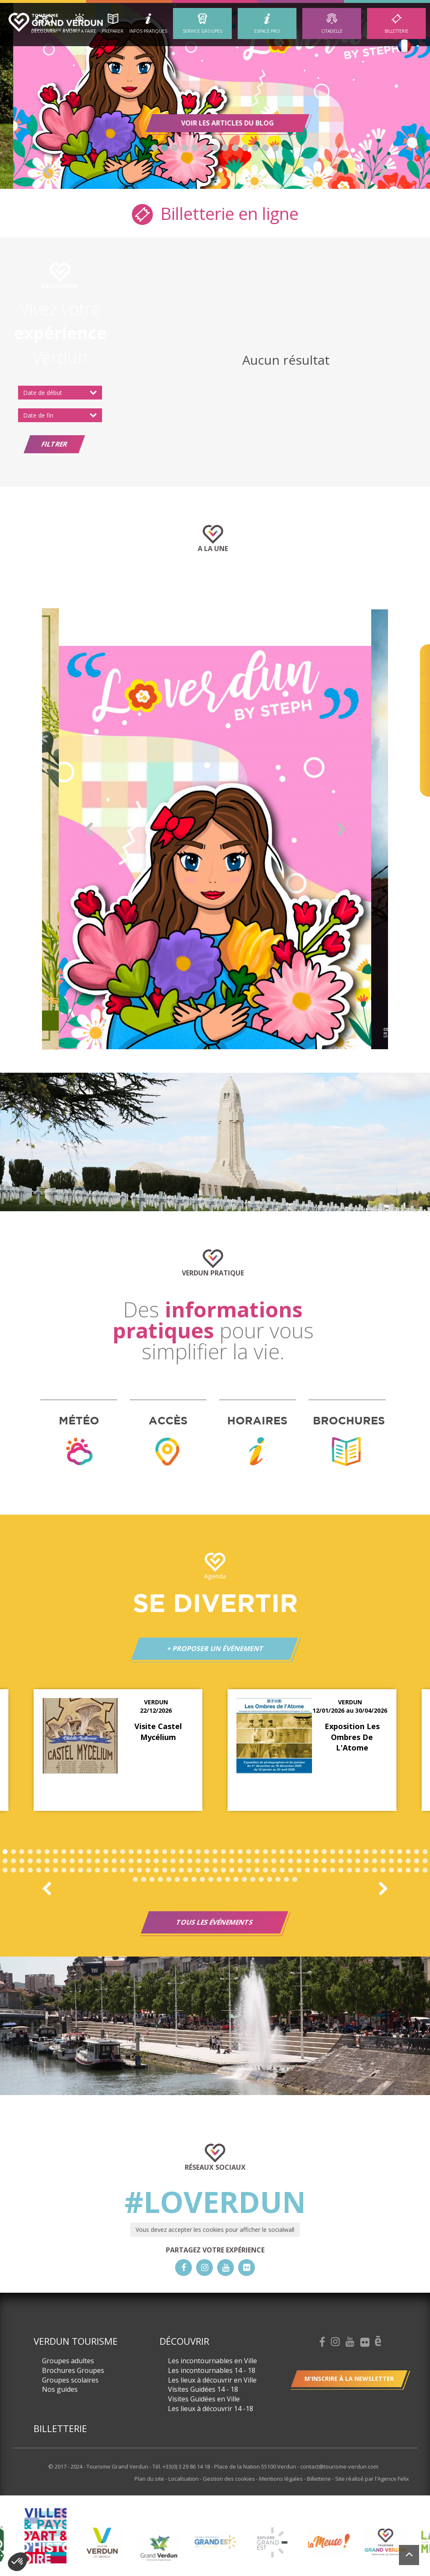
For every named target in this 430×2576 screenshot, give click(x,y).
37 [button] (307, 1851)
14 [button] (114, 1851)
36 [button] (299, 1851)
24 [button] (198, 1851)
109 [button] (55, 1870)
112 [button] (80, 1870)
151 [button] (408, 1870)
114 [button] (97, 1870)
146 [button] (366, 1870)
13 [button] (275, 147)
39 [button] (324, 1851)
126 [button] (198, 1870)
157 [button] (160, 1879)
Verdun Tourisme (76, 2341)
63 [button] (97, 1860)
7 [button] (215, 147)
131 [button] (240, 1870)
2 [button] (164, 147)
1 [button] (154, 147)
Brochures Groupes (73, 2370)
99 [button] (399, 1860)
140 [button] (315, 1870)
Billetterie (397, 31)
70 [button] (156, 1860)
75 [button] (198, 1860)
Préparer (112, 31)
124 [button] (181, 1870)
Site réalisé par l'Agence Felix (372, 2478)
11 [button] (255, 147)
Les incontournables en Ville (212, 2360)
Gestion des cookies (229, 2478)
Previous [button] (47, 170)
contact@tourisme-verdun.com (339, 2466)
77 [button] (215, 1860)
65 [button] (114, 1860)
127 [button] (206, 1870)
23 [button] (189, 1851)
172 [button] (286, 1879)
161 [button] (194, 1879)
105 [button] (21, 1870)
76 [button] (206, 1860)
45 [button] (374, 1851)
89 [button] (315, 1860)
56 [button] (38, 1860)
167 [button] (244, 1879)
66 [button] (122, 1860)
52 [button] (5, 1860)
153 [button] (424, 1870)
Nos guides (60, 2389)
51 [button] (424, 1851)
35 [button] (290, 1851)
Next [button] (383, 170)
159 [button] (177, 1879)
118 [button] (131, 1870)
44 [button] (366, 1851)
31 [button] (257, 1851)
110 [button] (63, 1870)
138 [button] (299, 1870)
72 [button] (173, 1860)
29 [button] (240, 1851)
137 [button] (290, 1870)
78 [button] (223, 1860)
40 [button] (332, 1851)
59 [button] (63, 1860)
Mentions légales (281, 2478)
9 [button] (235, 147)
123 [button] (173, 1870)
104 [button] (13, 1870)
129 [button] (223, 1870)
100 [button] (408, 1860)
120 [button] (147, 1870)
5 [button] (194, 147)
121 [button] (156, 1870)
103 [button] (5, 1870)
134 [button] (265, 1870)
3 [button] (174, 147)
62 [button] (89, 1860)
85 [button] (282, 1860)
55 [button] (30, 1860)
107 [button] (38, 1870)
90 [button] (324, 1860)
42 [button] (349, 1851)
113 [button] (89, 1870)
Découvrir (44, 31)
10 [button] (245, 147)
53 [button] (13, 1860)
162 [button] (202, 1879)
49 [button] (408, 1851)
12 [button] (265, 147)
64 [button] (105, 1860)
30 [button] (248, 1851)
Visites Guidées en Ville (204, 2399)
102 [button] (424, 1860)
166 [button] (236, 1879)
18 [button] (147, 1851)
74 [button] (189, 1860)
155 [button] (143, 1879)
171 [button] (278, 1879)
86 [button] (290, 1860)
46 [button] (382, 1851)
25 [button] (206, 1851)
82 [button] (257, 1860)
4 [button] (184, 147)
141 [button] (324, 1870)
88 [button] (307, 1860)
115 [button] (105, 1870)
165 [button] (227, 1879)
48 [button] (399, 1851)
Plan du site (149, 2478)
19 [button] (156, 1851)
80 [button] (240, 1860)
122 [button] (164, 1870)
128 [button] (215, 1870)
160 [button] (185, 1879)
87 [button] (299, 1860)
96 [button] (374, 1860)
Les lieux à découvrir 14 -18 (210, 2408)
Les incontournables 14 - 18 (211, 2370)
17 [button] (139, 1851)
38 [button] (315, 1851)
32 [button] (265, 1851)
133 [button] (257, 1870)
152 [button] (416, 1870)
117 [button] (122, 1870)
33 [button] (273, 1851)
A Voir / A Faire (79, 31)
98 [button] (391, 1860)
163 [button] (210, 1879)
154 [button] (135, 1879)
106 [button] (30, 1870)
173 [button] (294, 1879)
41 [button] (340, 1851)
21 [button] (173, 1851)
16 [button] (131, 1851)
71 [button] (164, 1860)
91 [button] (332, 1860)
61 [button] (80, 1860)
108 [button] (47, 1870)
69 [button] (147, 1860)
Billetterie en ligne (215, 213)
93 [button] (349, 1860)
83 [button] (265, 1860)
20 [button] (164, 1851)
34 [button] (282, 1851)
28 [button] (231, 1851)
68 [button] (139, 1860)
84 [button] (273, 1860)
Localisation (184, 2478)
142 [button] (332, 1870)
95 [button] (366, 1860)
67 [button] (131, 1860)
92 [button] (340, 1860)
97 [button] (382, 1860)
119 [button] (139, 1870)
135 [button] (273, 1870)
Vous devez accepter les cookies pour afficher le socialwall (215, 2230)
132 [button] (248, 1870)
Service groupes (202, 31)
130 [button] (231, 1870)
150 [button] (399, 1870)
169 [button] (261, 1879)
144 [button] (349, 1870)
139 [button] (307, 1870)
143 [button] (340, 1870)
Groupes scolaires (70, 2380)
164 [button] (219, 1879)
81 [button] (248, 1860)
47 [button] (391, 1851)
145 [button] (357, 1870)
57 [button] (47, 1860)
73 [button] (181, 1860)
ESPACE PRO (267, 31)
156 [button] (152, 1879)
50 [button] (416, 1851)
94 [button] (357, 1860)
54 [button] (21, 1860)
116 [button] (114, 1870)
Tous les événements (214, 1922)
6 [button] (205, 147)
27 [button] (223, 1851)
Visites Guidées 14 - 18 (203, 2389)
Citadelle (332, 31)
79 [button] (231, 1860)
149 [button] (391, 1870)
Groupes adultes (68, 2360)
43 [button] (357, 1851)
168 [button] (252, 1879)
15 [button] (122, 1851)
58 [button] (55, 1860)
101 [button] (416, 1860)
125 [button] (189, 1870)
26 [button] (215, 1851)
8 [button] (225, 147)
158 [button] (168, 1879)
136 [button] (282, 1870)
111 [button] (72, 1870)
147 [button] (374, 1870)
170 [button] (269, 1879)
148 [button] (382, 1870)
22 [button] (181, 1851)
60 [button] (72, 1860)
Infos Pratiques (148, 31)
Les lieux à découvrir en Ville (212, 2380)
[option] (215, 96)
